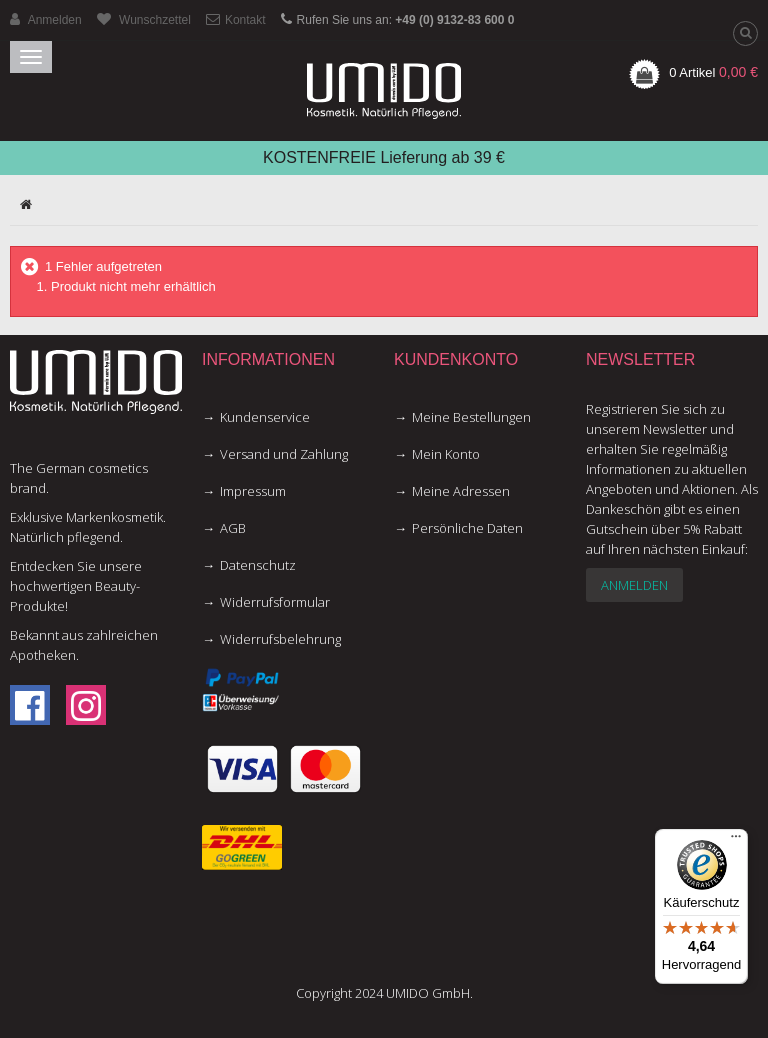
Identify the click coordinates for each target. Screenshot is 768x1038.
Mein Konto (446, 454)
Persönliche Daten (467, 528)
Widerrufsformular (275, 602)
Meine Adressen (461, 491)
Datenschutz (258, 565)
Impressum (253, 491)
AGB (233, 528)
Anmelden (634, 585)
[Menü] (736, 841)
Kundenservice (265, 417)
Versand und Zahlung (284, 454)
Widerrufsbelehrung (280, 639)
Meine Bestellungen (471, 417)
